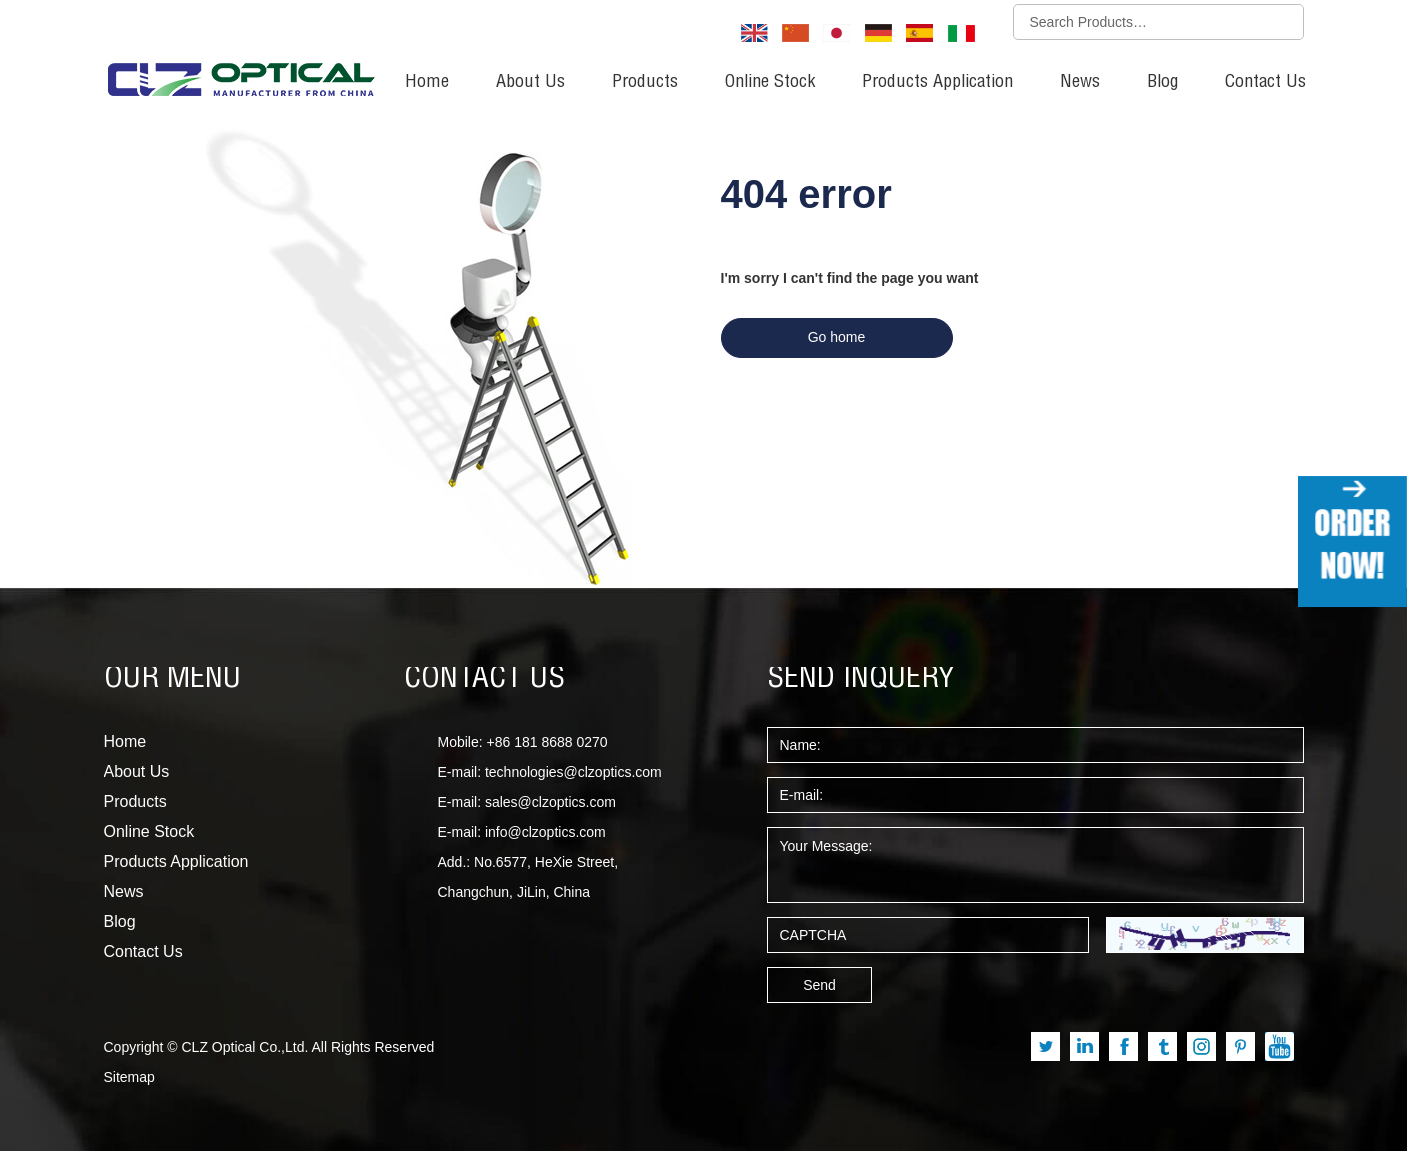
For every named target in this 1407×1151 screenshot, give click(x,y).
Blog (1162, 83)
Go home (837, 337)
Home (427, 83)
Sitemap (129, 1077)
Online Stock (770, 83)
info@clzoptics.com (545, 832)
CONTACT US (484, 680)
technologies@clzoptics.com (573, 772)
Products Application (937, 83)
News (1080, 83)
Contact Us (1265, 83)
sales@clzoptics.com (550, 802)
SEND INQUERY (861, 680)
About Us (530, 83)
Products (645, 83)
